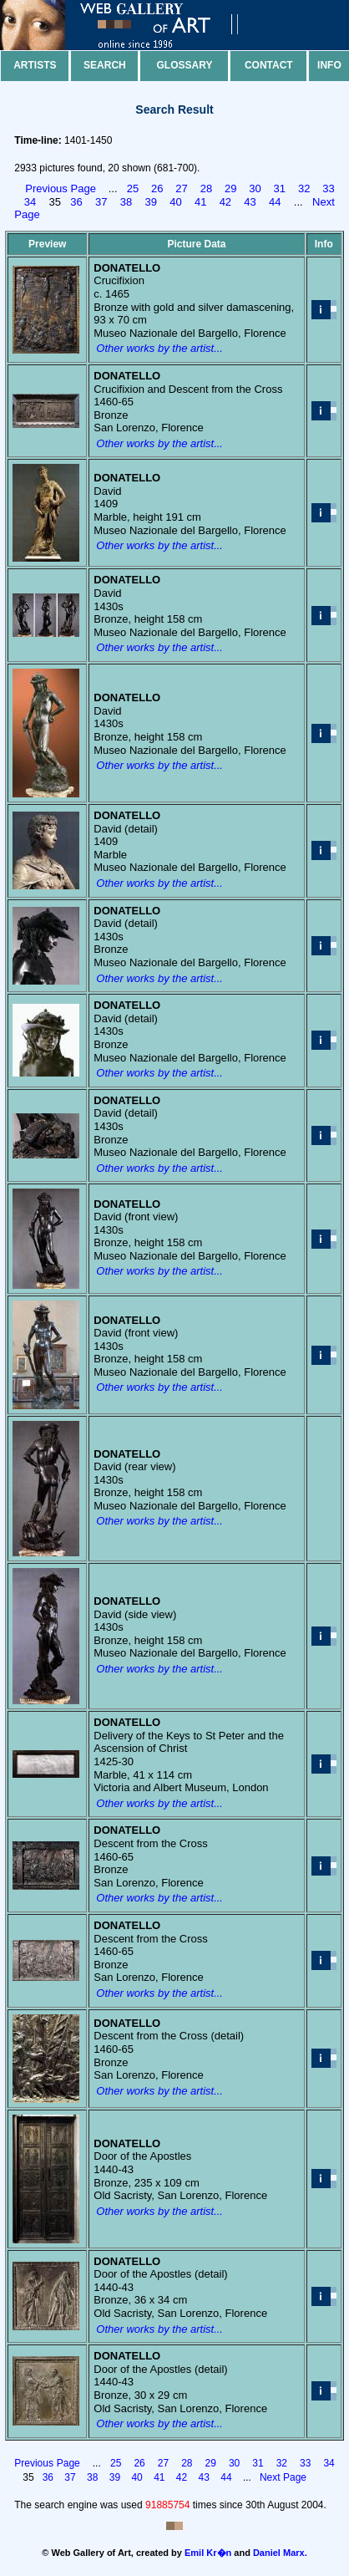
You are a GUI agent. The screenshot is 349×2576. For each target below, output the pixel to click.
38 (126, 202)
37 (101, 202)
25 (133, 188)
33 (328, 188)
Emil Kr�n (208, 2553)
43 (249, 202)
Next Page (283, 2477)
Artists (34, 65)
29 (230, 188)
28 (206, 188)
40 (175, 202)
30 (254, 188)
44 (275, 202)
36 (76, 202)
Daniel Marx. (280, 2553)
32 (304, 188)
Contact (269, 65)
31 (280, 188)
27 (181, 188)
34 (30, 202)
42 (225, 202)
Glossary (185, 65)
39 (150, 202)
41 (200, 202)
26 (157, 188)
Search (104, 65)
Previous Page (60, 188)
